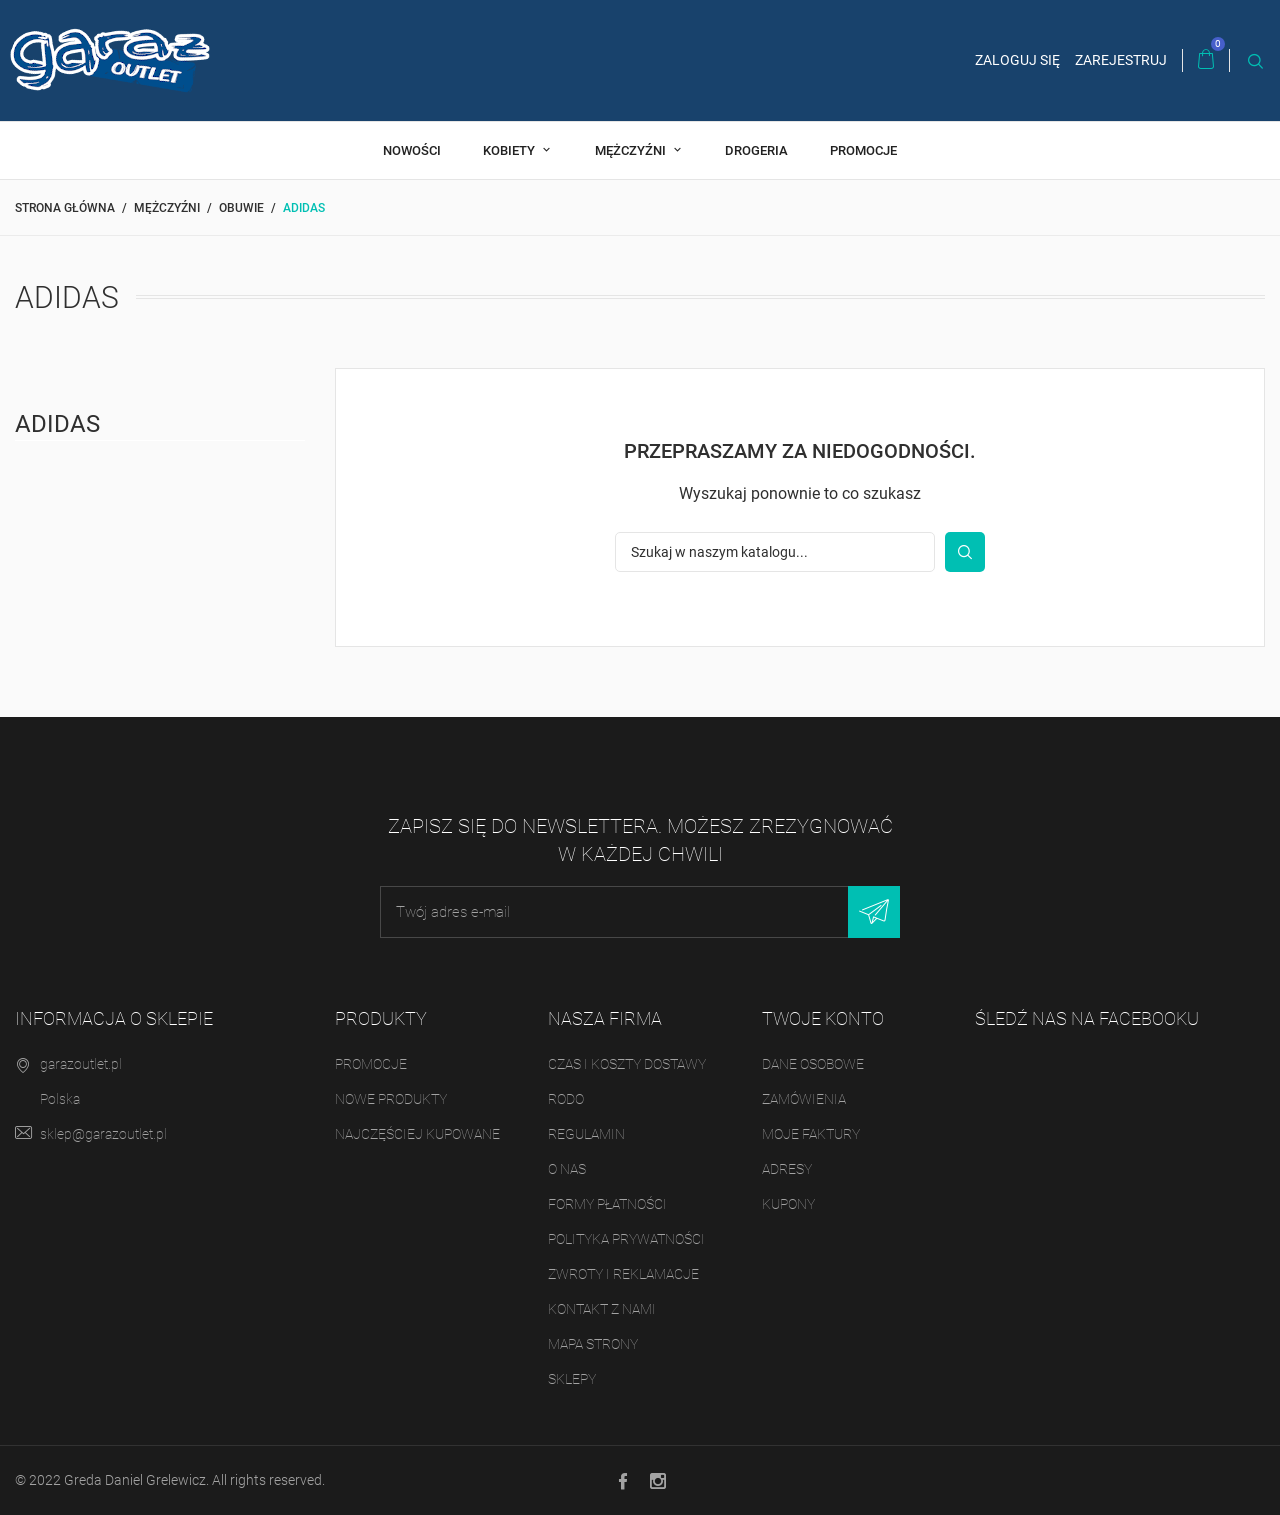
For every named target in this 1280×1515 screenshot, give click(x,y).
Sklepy (572, 1379)
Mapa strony (593, 1344)
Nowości (412, 150)
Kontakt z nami (602, 1309)
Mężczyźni (632, 150)
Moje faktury (811, 1134)
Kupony (788, 1204)
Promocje (863, 150)
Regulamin (586, 1134)
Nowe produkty (391, 1099)
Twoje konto (823, 1018)
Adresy (787, 1169)
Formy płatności (607, 1204)
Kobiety (510, 150)
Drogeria (756, 150)
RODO (566, 1099)
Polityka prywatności (626, 1239)
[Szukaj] (775, 552)
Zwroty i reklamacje (623, 1274)
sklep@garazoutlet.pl (103, 1134)
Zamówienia (804, 1099)
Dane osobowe (813, 1064)
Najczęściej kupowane (417, 1134)
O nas (567, 1169)
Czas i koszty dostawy (627, 1064)
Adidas (57, 424)
